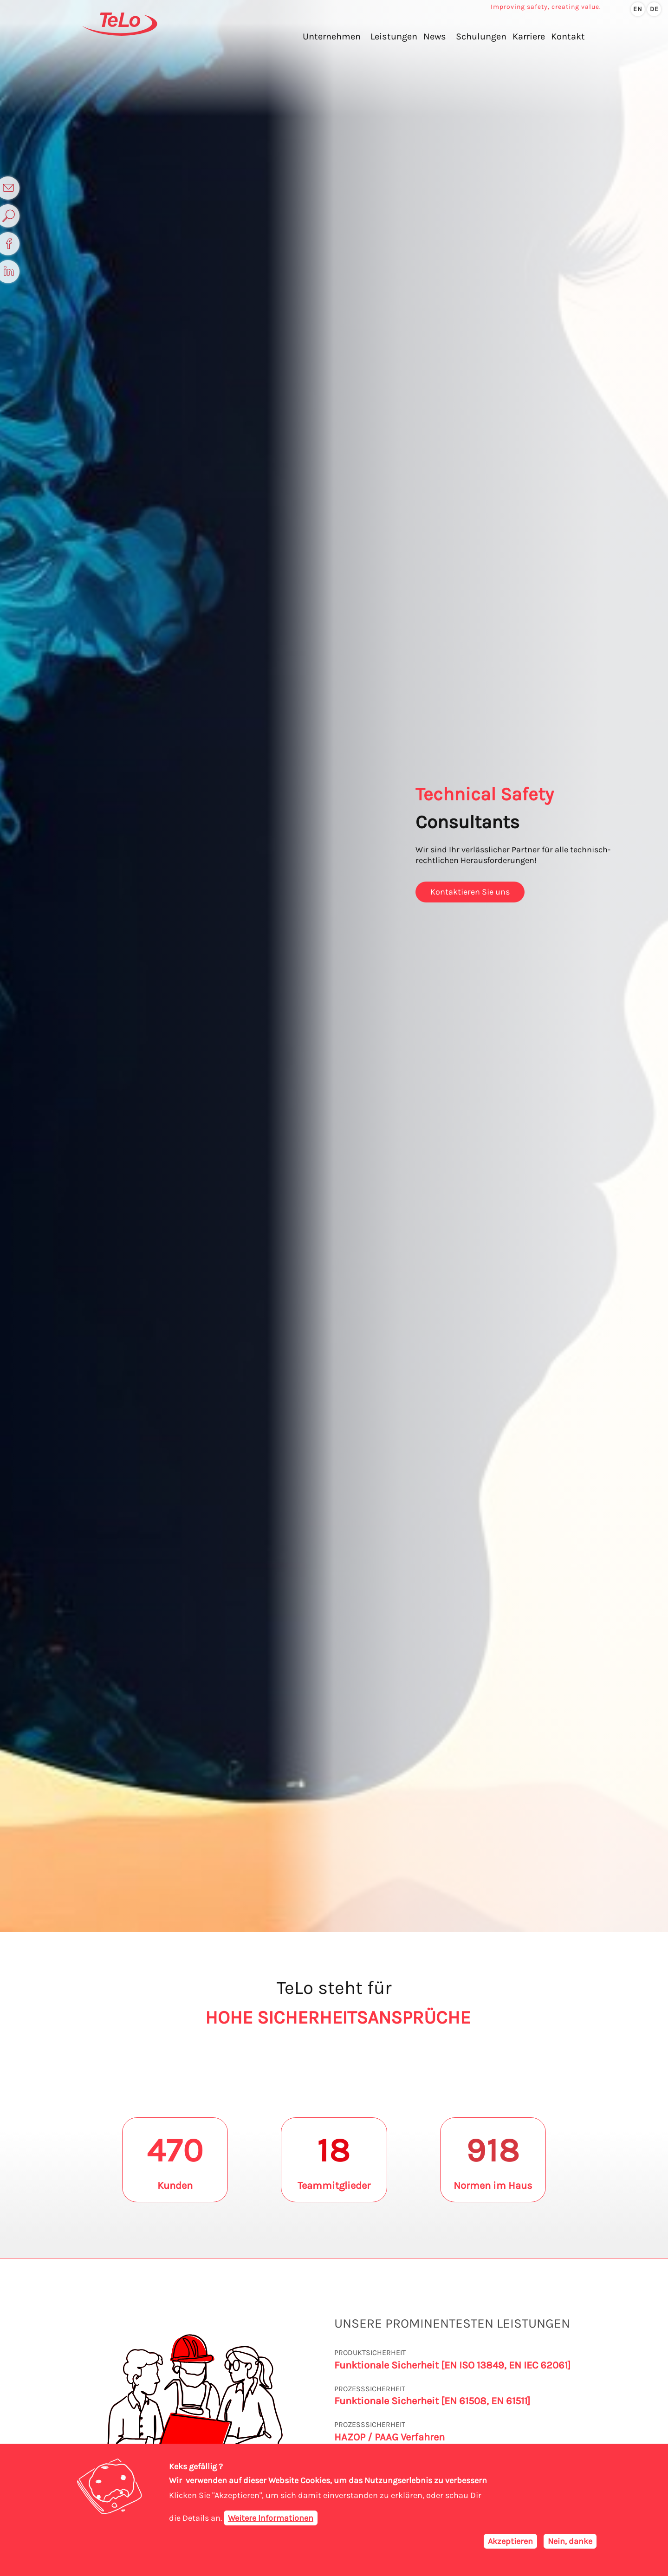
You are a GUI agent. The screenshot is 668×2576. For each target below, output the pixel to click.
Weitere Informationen (270, 2518)
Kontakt (568, 36)
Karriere (528, 36)
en (637, 9)
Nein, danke (570, 2541)
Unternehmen (332, 36)
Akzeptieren (510, 2541)
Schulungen (481, 36)
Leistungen (393, 36)
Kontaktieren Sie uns (470, 892)
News (434, 36)
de (654, 9)
